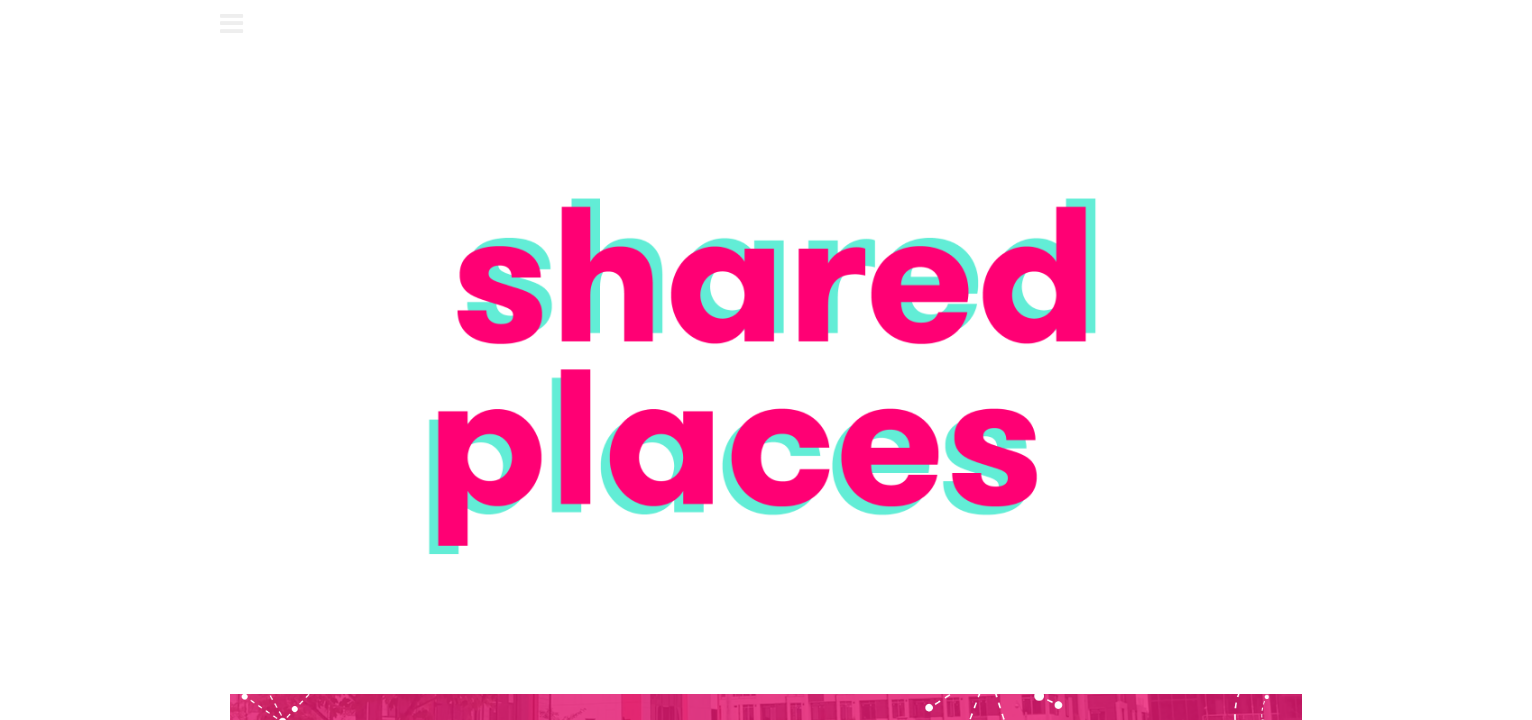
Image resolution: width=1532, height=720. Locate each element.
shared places (766, 26)
